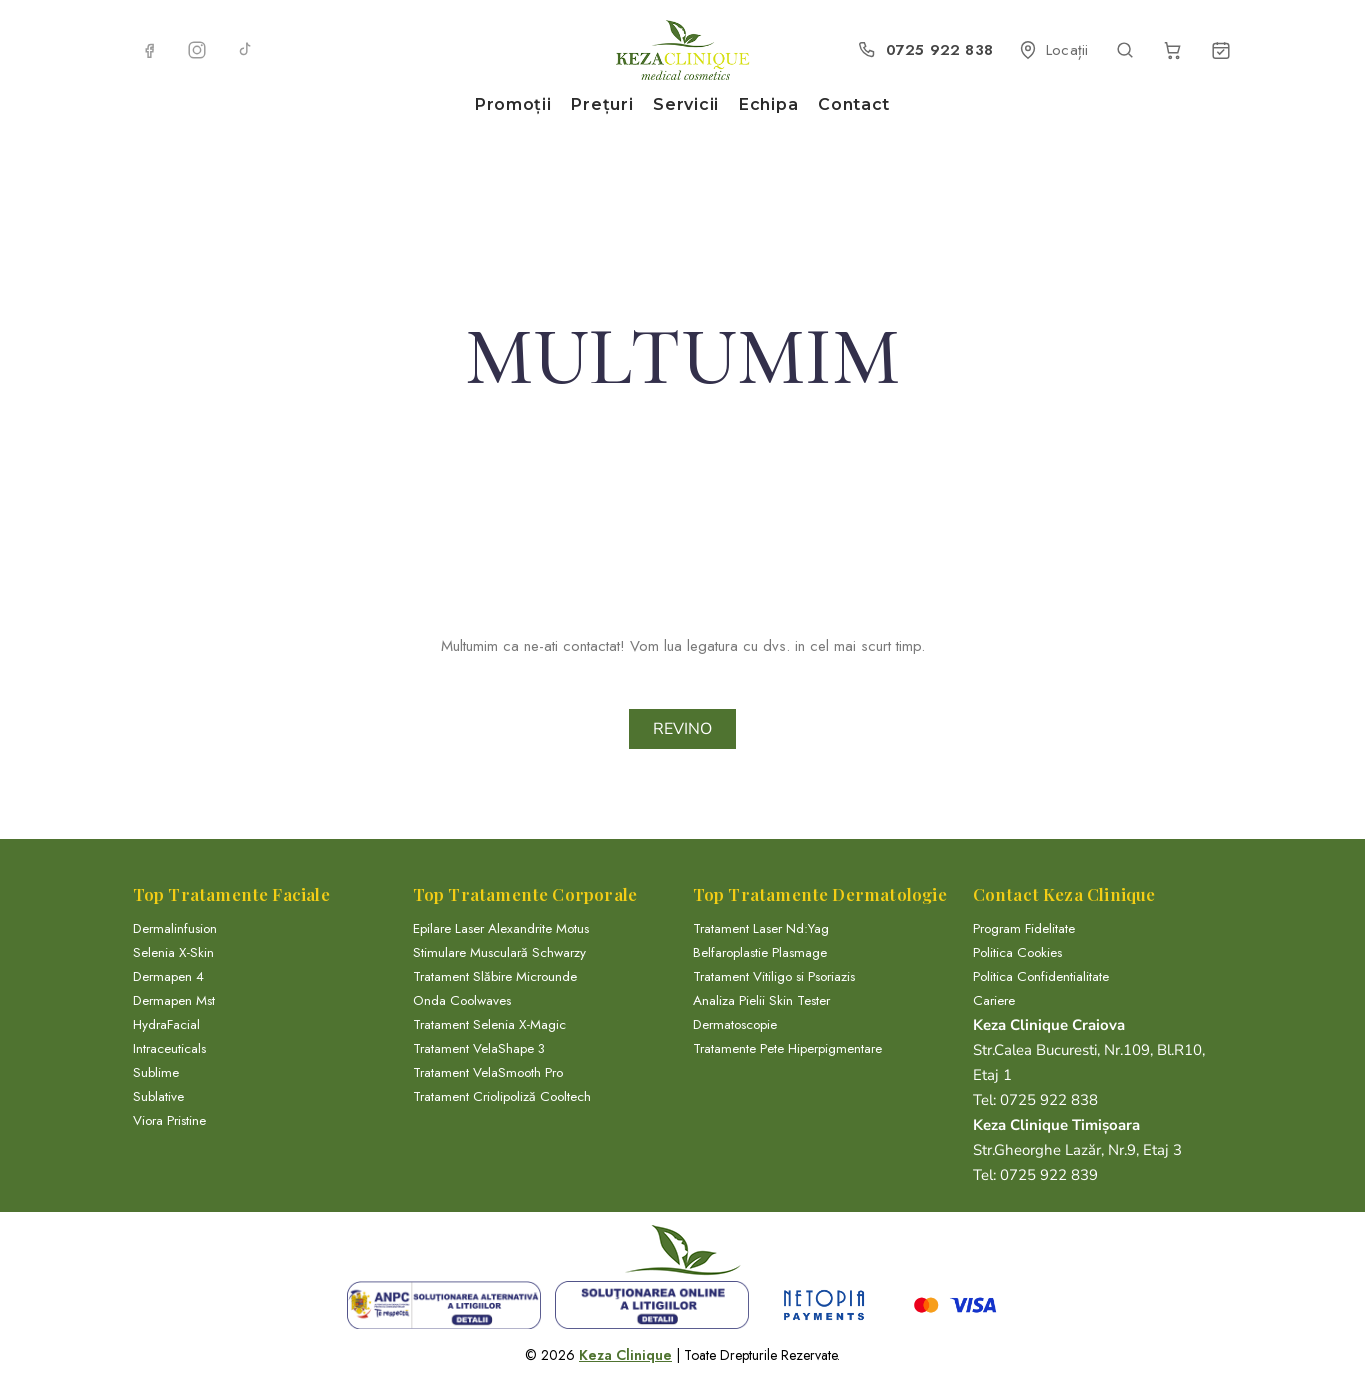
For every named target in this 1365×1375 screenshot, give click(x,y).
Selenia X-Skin (173, 952)
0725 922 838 (1047, 1100)
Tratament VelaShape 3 (479, 1048)
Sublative (158, 1096)
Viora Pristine (169, 1120)
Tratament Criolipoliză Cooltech (502, 1096)
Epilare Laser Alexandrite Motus (501, 928)
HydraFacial (166, 1024)
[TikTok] (245, 50)
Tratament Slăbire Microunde (495, 976)
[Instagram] (197, 50)
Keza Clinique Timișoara (1056, 1125)
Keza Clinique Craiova (1049, 1025)
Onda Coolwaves (462, 1000)
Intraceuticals (169, 1048)
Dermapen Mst (174, 1000)
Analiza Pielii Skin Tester (761, 1000)
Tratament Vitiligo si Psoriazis (774, 976)
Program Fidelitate (1024, 928)
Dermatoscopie (735, 1024)
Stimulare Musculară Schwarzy (499, 952)
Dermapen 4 (168, 976)
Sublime (156, 1072)
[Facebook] (149, 50)
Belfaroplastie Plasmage (760, 952)
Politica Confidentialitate (1041, 976)
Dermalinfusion (175, 928)
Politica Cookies (1017, 952)
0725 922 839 (1047, 1175)
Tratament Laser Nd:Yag (761, 928)
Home (645, 404)
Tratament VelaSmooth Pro (488, 1072)
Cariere (994, 1000)
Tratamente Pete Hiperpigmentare (787, 1048)
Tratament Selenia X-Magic (489, 1024)
